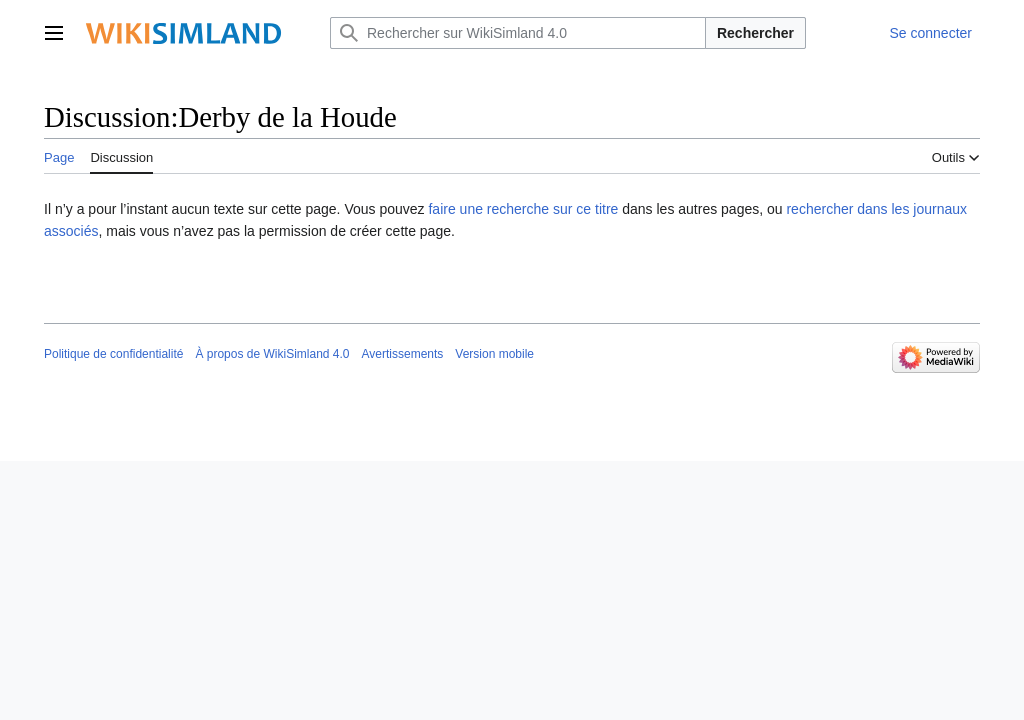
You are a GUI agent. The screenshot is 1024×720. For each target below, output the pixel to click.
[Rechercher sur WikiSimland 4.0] (518, 33)
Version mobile (494, 354)
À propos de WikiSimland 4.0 (272, 354)
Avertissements (403, 354)
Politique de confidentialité (113, 354)
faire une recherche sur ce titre (523, 209)
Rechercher (755, 33)
